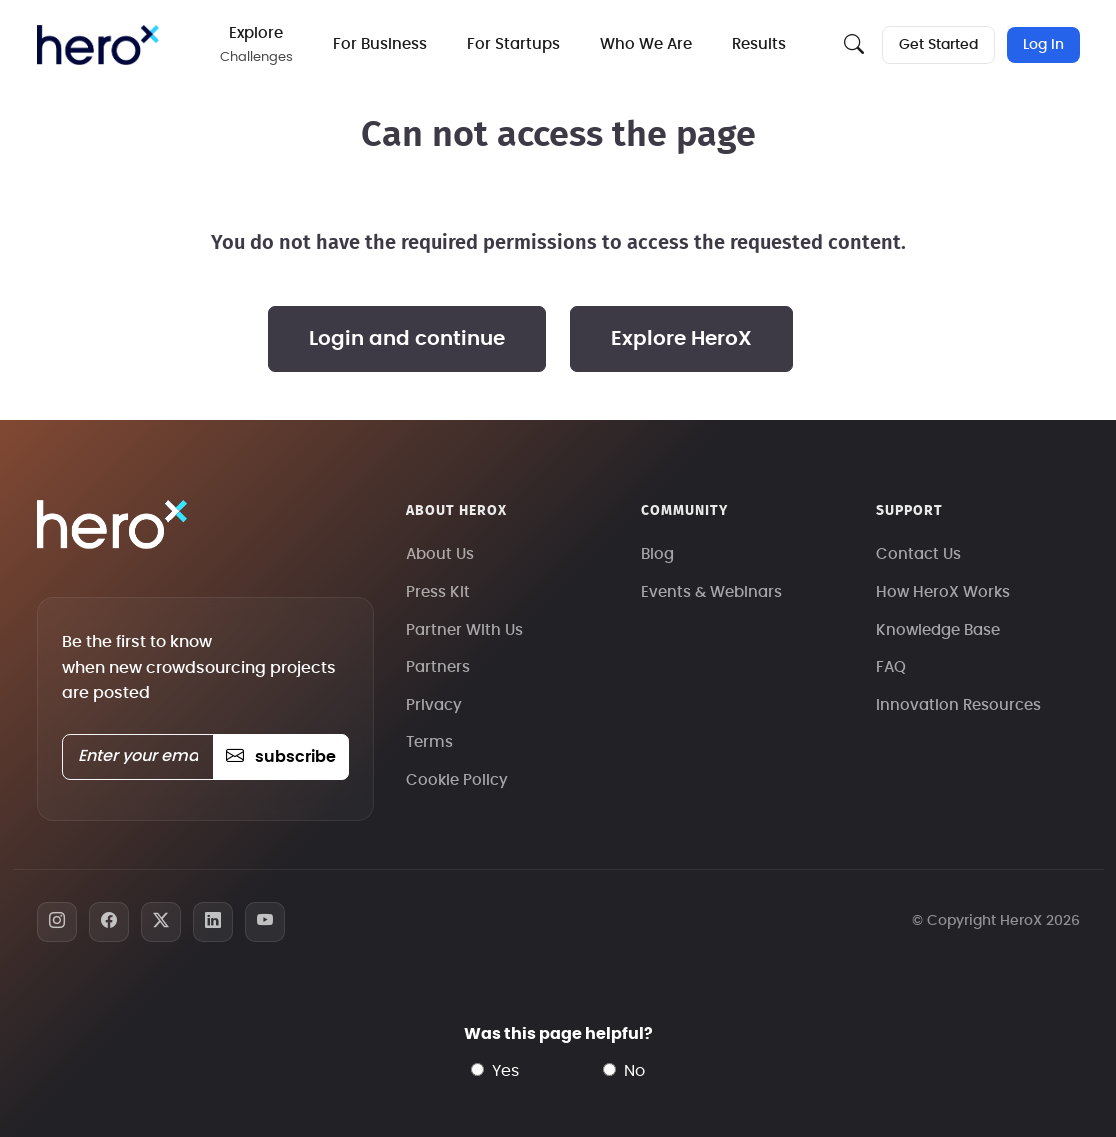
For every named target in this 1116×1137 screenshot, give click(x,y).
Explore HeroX (681, 339)
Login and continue (407, 339)
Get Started (938, 45)
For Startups (513, 44)
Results (759, 44)
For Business (380, 44)
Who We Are (646, 44)
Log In (1043, 45)
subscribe (280, 757)
